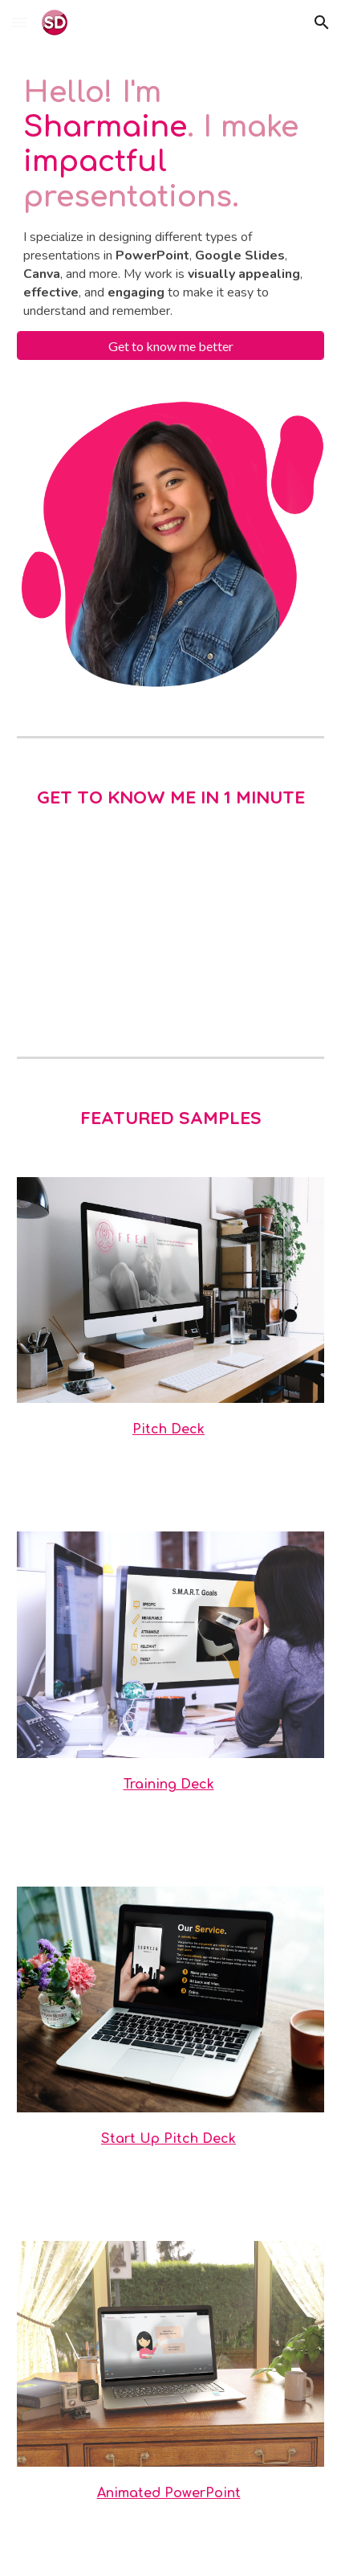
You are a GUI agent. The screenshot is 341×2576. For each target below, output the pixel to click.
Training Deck (169, 1784)
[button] (19, 22)
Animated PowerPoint (169, 2493)
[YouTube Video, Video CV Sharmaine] (171, 934)
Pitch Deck (168, 1429)
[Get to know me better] (171, 345)
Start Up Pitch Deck (168, 2139)
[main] (171, 197)
